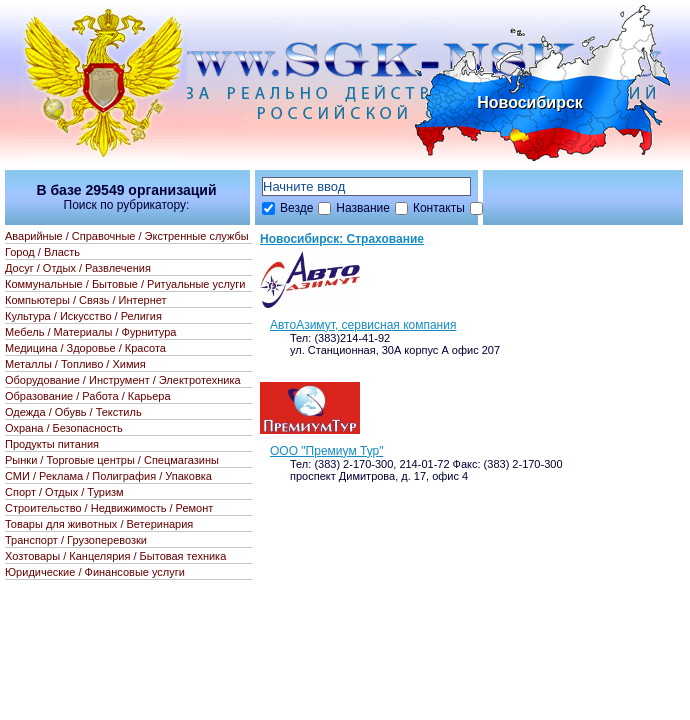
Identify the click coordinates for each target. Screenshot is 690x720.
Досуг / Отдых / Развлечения (78, 268)
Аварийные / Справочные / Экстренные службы (127, 236)
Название (363, 208)
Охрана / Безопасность (64, 428)
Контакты (439, 208)
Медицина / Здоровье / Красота (85, 348)
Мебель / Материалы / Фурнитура (90, 332)
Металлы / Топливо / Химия (75, 364)
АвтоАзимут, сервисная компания (363, 325)
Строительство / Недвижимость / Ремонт (109, 508)
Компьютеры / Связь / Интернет (86, 300)
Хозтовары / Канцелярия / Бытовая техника (115, 556)
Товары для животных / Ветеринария (99, 524)
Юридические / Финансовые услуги (95, 572)
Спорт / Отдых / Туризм (64, 492)
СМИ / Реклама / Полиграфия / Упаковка (108, 476)
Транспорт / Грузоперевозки (76, 540)
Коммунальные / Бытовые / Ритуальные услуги (125, 284)
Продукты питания (52, 444)
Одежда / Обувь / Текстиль (73, 412)
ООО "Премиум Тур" (326, 451)
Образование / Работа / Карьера (88, 396)
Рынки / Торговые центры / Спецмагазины (112, 460)
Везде (296, 208)
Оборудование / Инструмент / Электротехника (123, 380)
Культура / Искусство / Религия (83, 316)
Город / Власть (42, 252)
